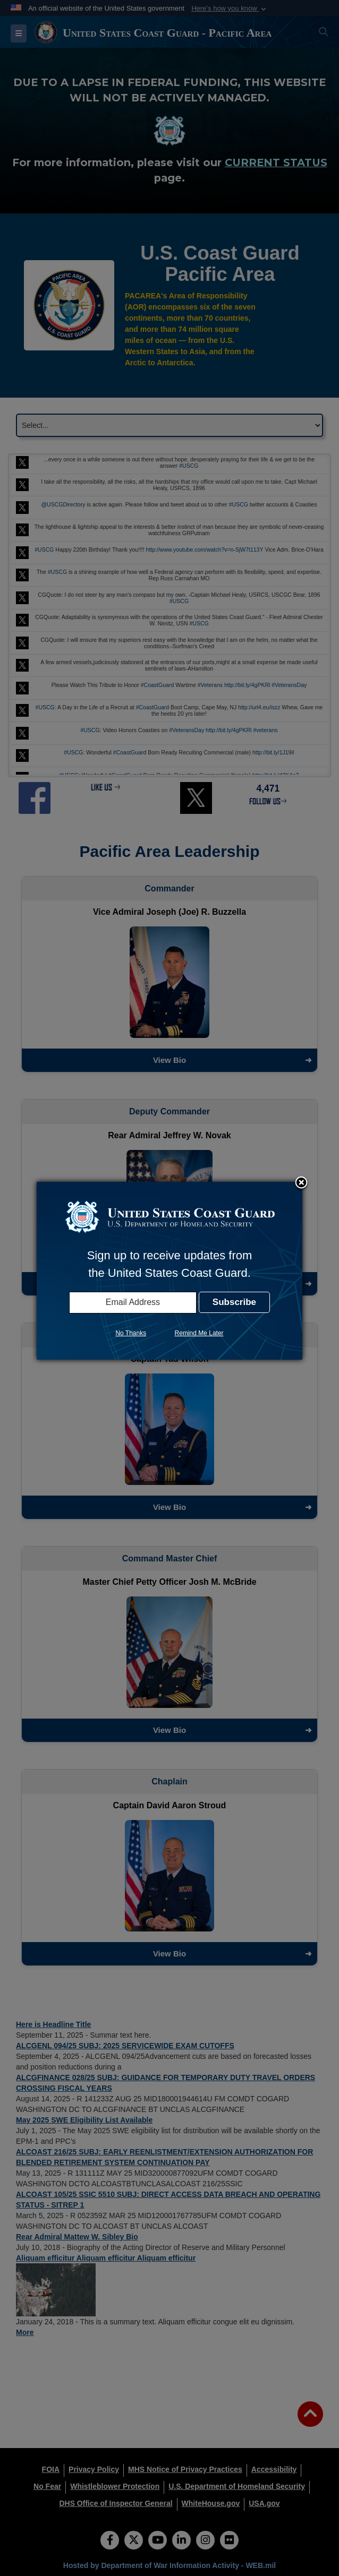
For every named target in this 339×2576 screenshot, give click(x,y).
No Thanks (130, 1333)
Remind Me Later (199, 1333)
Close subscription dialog (301, 1183)
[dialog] (169, 1270)
